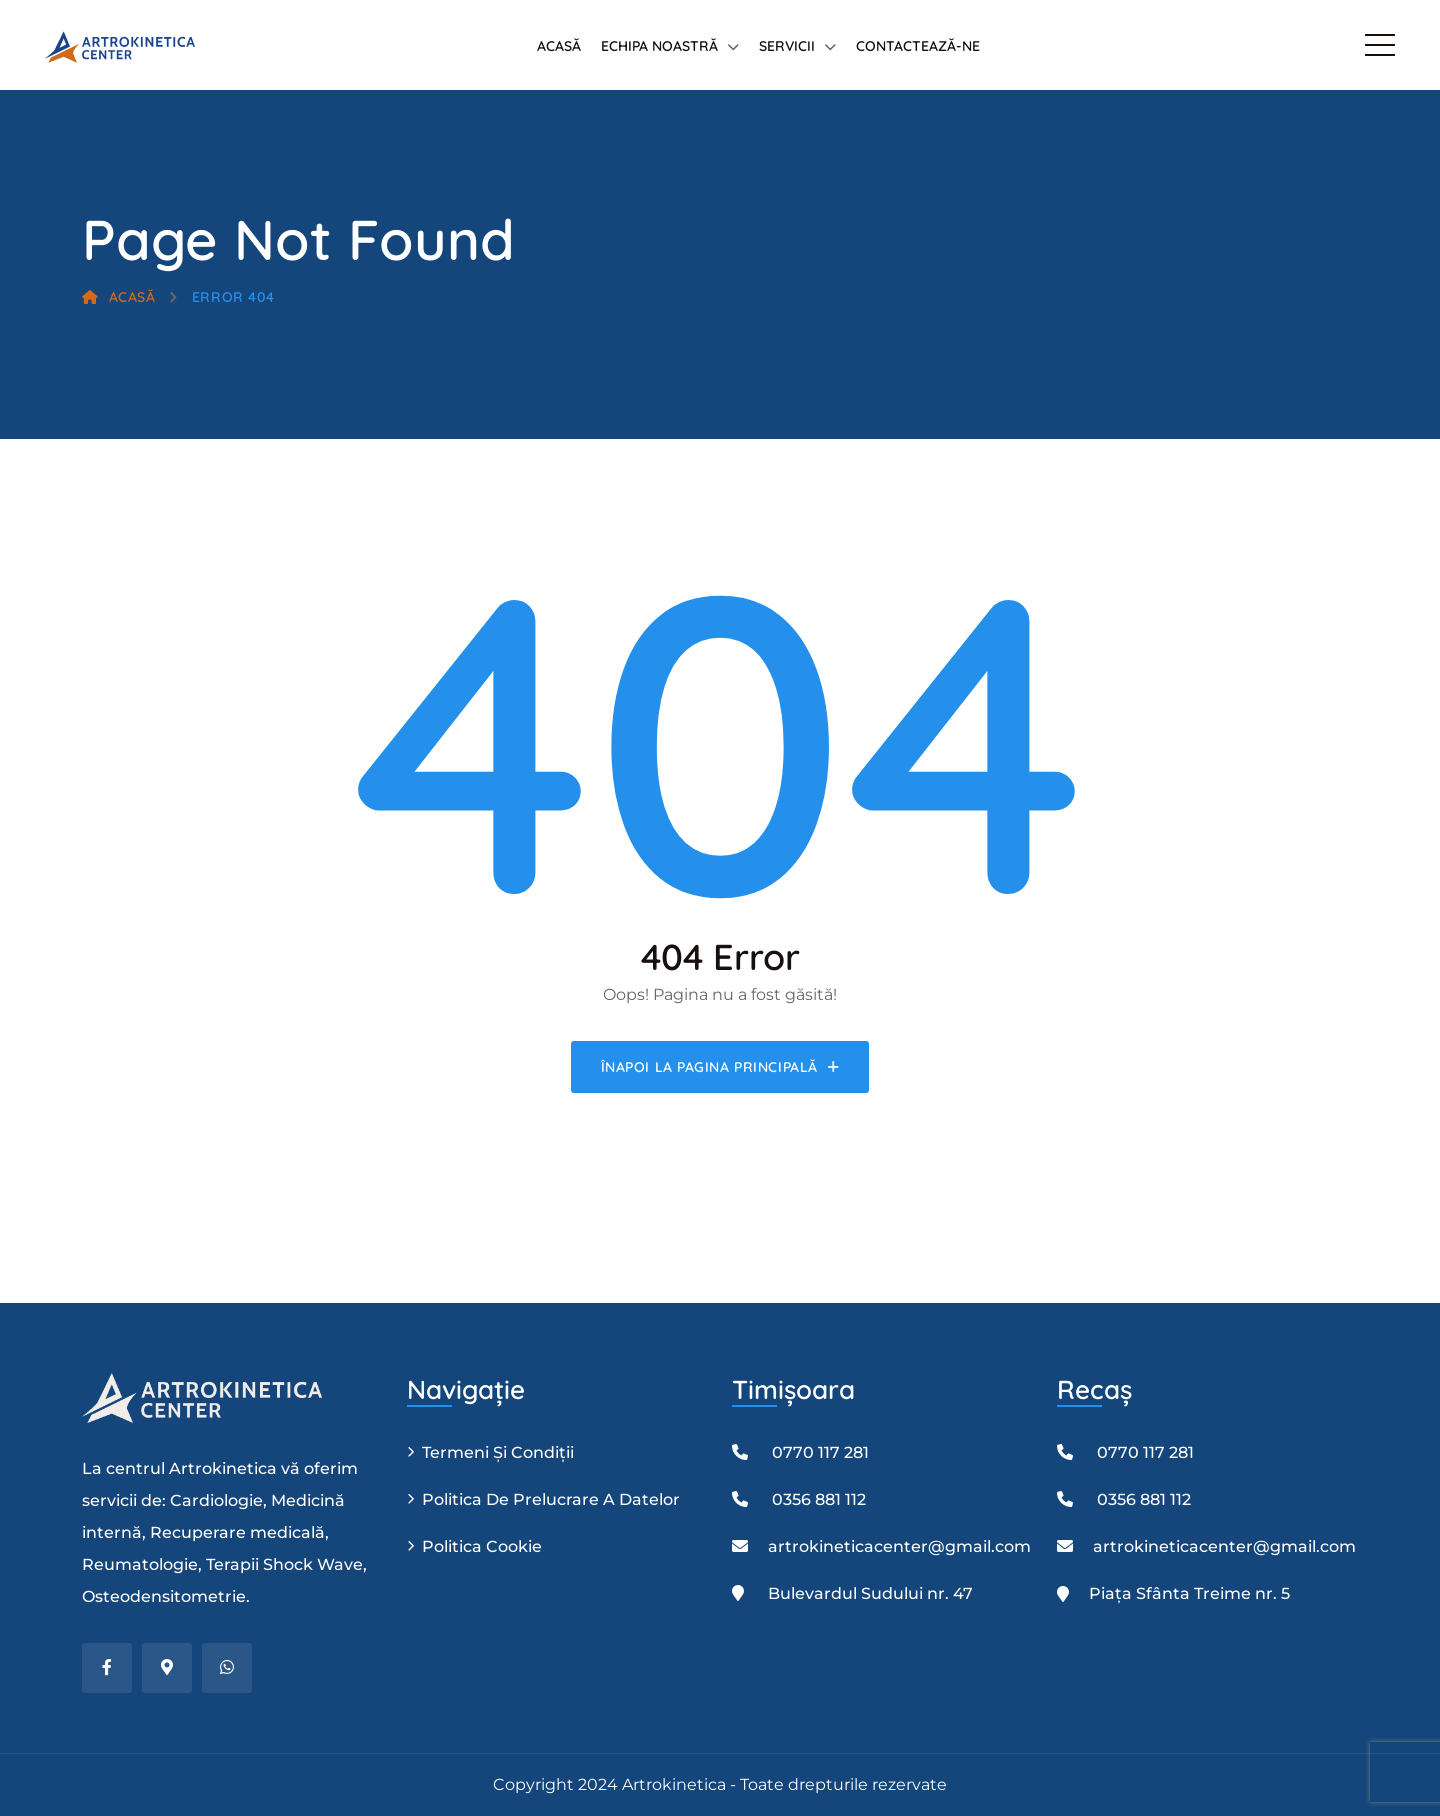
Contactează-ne (918, 46)
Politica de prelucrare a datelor (551, 1499)
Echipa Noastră (659, 46)
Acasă (559, 46)
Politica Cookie (482, 1546)
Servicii (787, 46)
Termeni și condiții (498, 1452)
